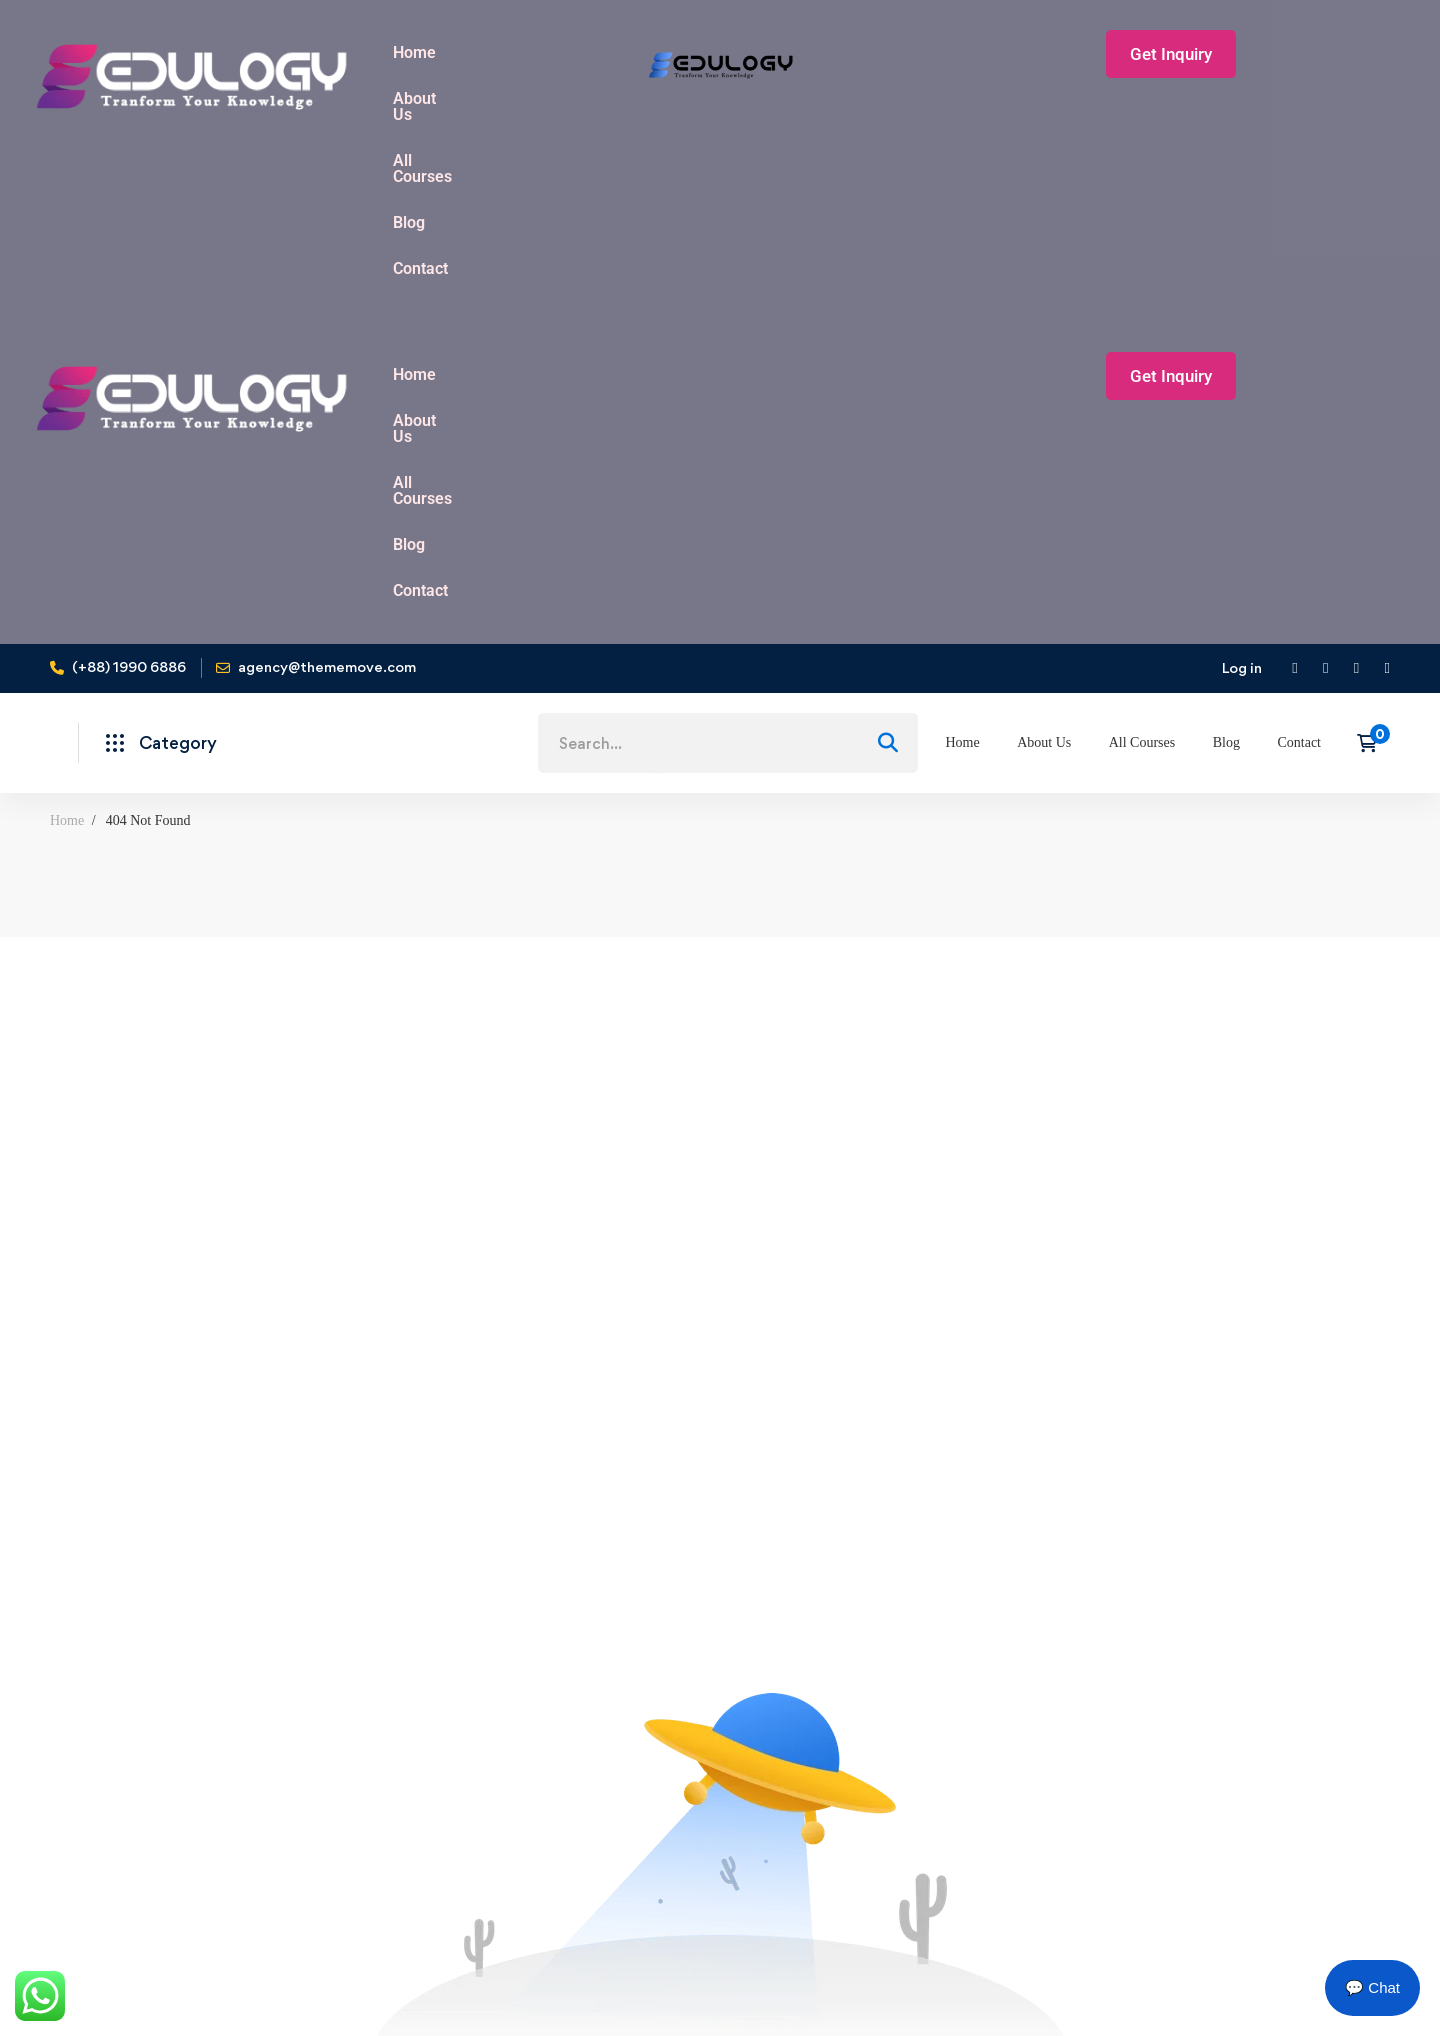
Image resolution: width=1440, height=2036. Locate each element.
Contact (763, 205)
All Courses (603, 52)
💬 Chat (1372, 1987)
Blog (690, 205)
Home (414, 52)
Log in (1242, 328)
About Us (499, 52)
